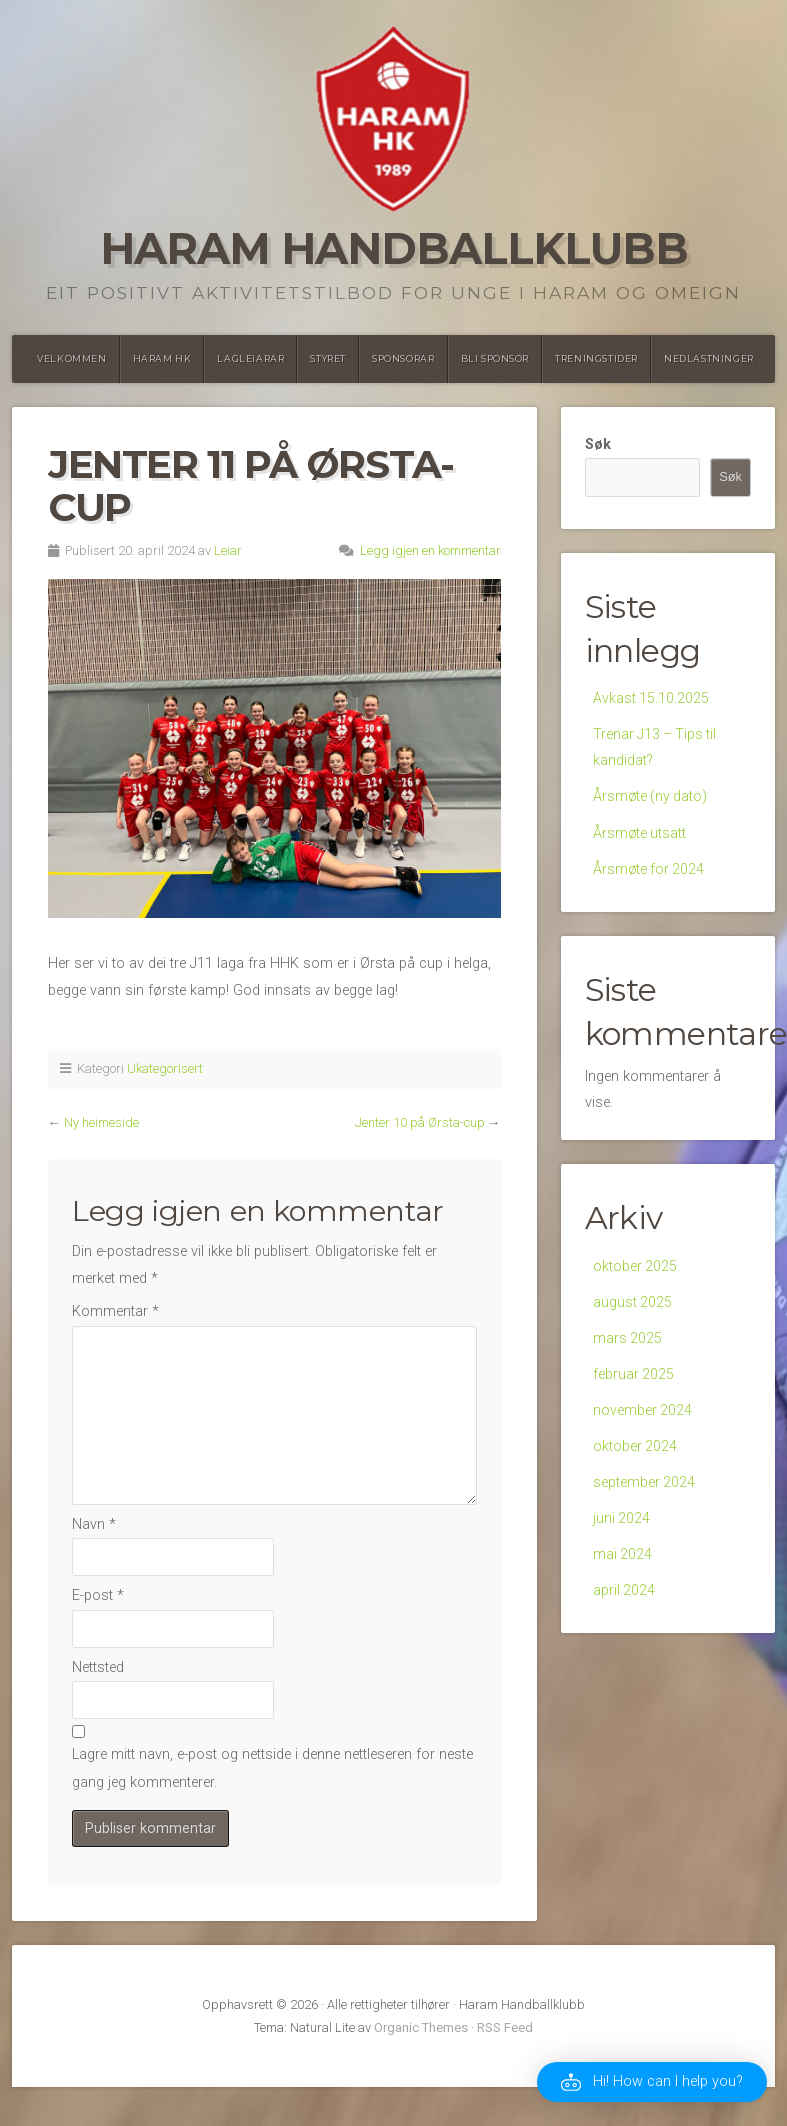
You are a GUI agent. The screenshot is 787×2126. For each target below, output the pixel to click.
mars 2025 (628, 1348)
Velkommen (71, 358)
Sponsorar (403, 358)
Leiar (228, 550)
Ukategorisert (165, 1068)
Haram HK (162, 358)
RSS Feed (505, 2027)
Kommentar (115, 1311)
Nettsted (98, 1667)
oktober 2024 (635, 1460)
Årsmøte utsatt (640, 838)
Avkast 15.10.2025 (651, 698)
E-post (98, 1595)
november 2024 (643, 1423)
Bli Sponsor (495, 358)
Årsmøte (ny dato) (651, 800)
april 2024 (624, 1610)
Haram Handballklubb (394, 248)
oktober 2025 (635, 1273)
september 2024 (644, 1497)
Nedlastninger (709, 358)
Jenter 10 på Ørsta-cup (420, 1122)
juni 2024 (622, 1535)
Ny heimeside (101, 1122)
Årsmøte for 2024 (650, 875)
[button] (652, 2082)
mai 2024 (623, 1572)
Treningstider (596, 358)
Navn (94, 1524)
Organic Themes (421, 2027)
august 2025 (633, 1311)
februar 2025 (634, 1385)
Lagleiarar (250, 358)
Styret (328, 358)
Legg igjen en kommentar (430, 550)
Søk (598, 444)
